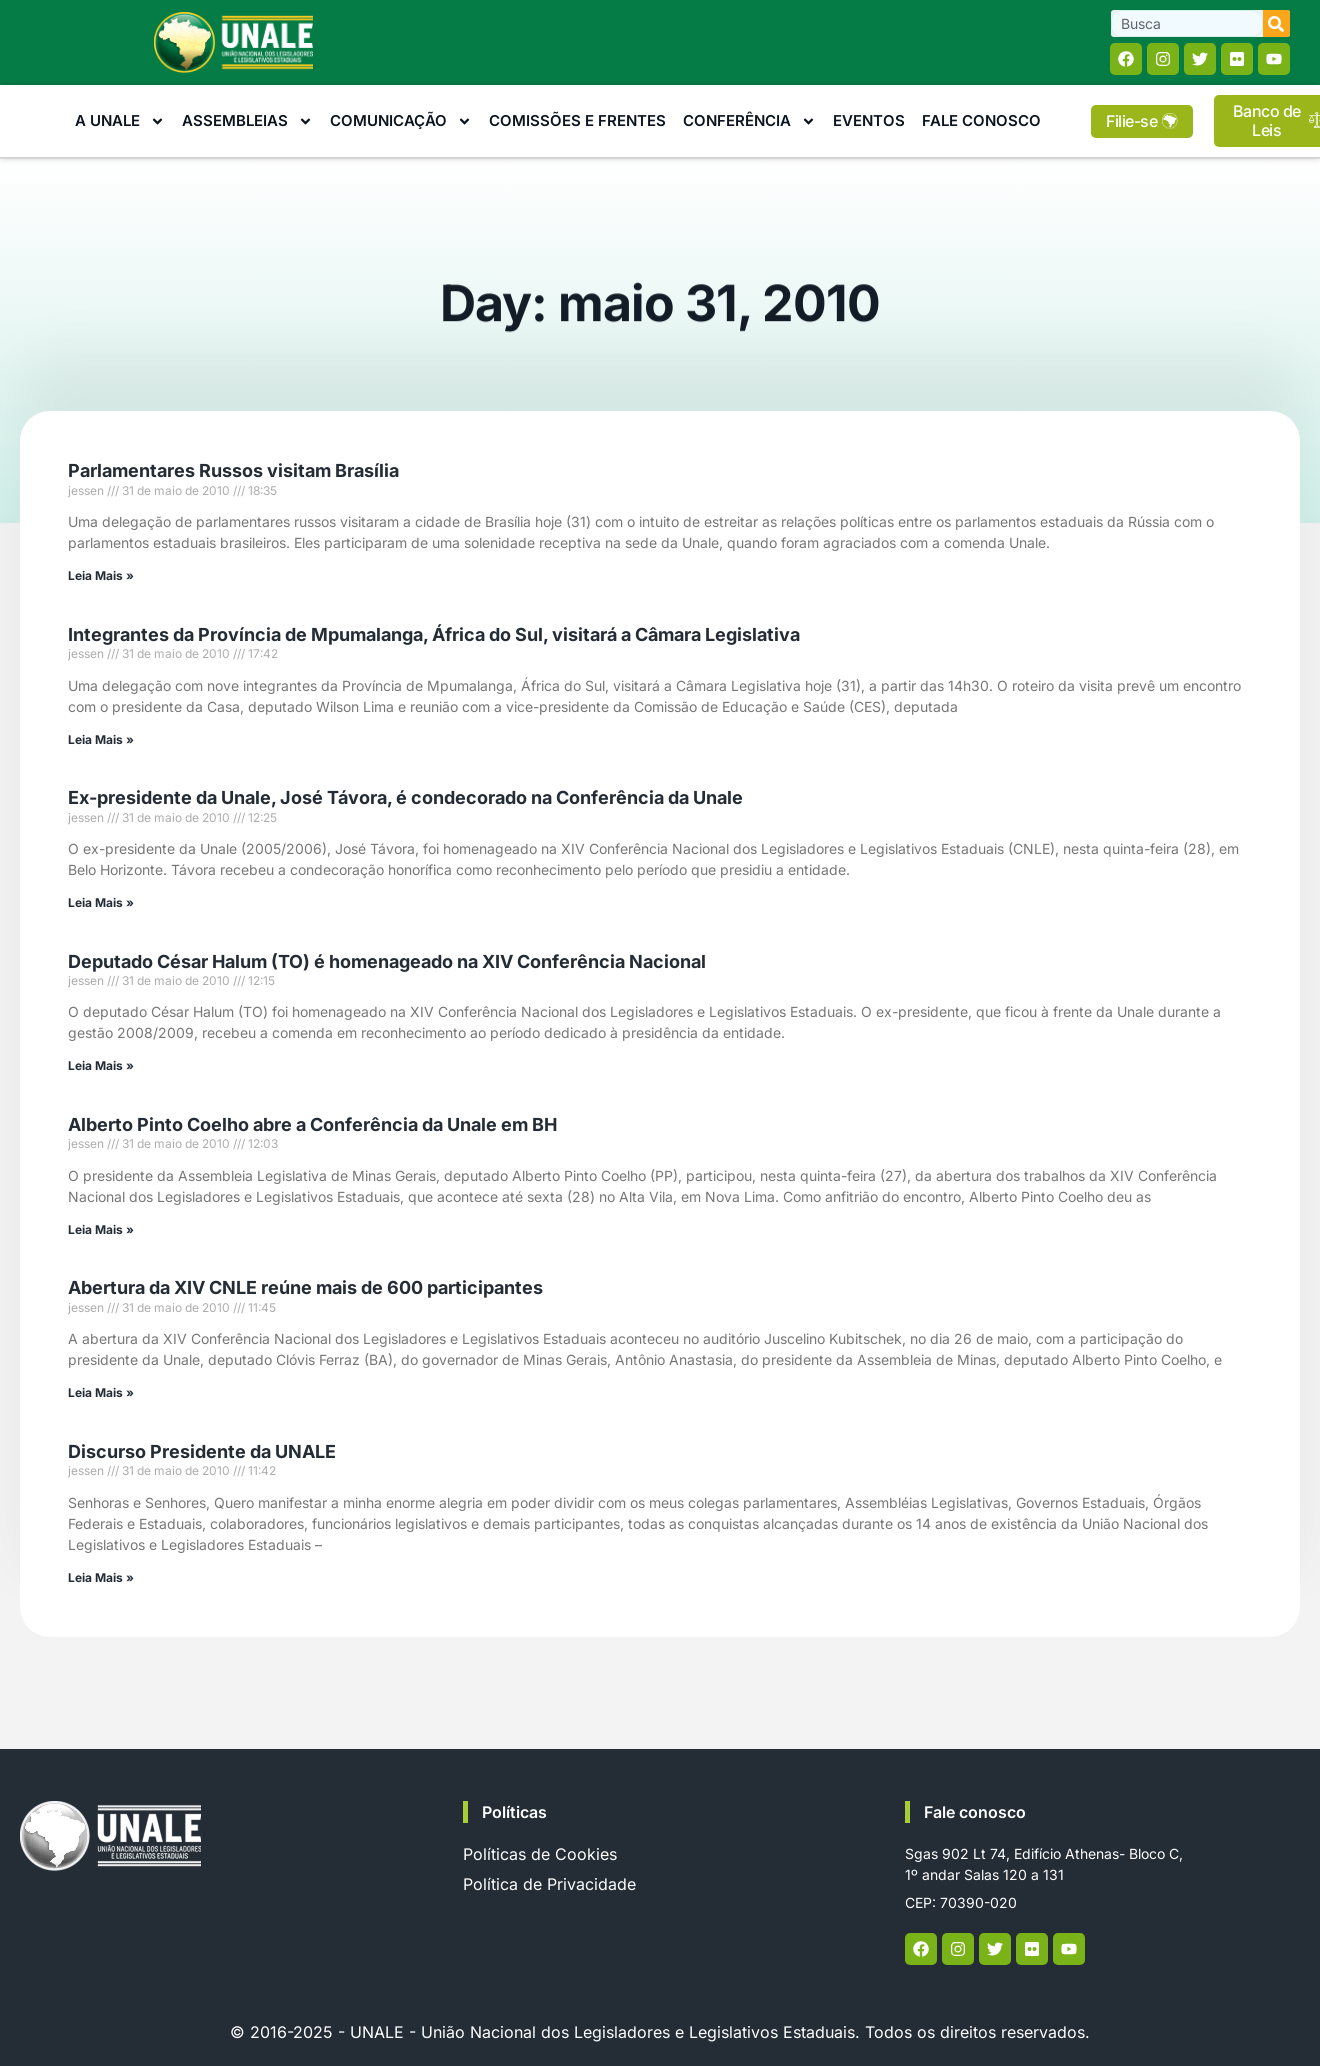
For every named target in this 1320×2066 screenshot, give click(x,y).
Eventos (869, 120)
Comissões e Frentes (577, 120)
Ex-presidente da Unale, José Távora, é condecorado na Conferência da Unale (405, 797)
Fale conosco (975, 1812)
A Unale (120, 121)
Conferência (749, 121)
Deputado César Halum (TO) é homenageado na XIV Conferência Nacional (387, 961)
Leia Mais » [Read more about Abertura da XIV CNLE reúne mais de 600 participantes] (101, 1392)
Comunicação (401, 121)
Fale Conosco (981, 120)
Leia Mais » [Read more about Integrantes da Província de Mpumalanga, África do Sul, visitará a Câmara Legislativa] (101, 739)
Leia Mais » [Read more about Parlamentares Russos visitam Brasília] (101, 575)
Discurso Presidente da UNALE (202, 1451)
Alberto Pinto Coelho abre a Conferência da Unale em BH (312, 1124)
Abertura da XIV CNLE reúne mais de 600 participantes (305, 1287)
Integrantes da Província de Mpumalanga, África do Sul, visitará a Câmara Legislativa (434, 634)
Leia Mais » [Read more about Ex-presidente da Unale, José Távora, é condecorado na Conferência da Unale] (101, 902)
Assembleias (247, 121)
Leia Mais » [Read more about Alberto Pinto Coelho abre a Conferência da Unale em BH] (101, 1229)
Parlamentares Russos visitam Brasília (233, 470)
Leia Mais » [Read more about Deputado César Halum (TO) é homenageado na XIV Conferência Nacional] (101, 1065)
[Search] (1276, 23)
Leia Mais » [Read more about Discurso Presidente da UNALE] (101, 1577)
